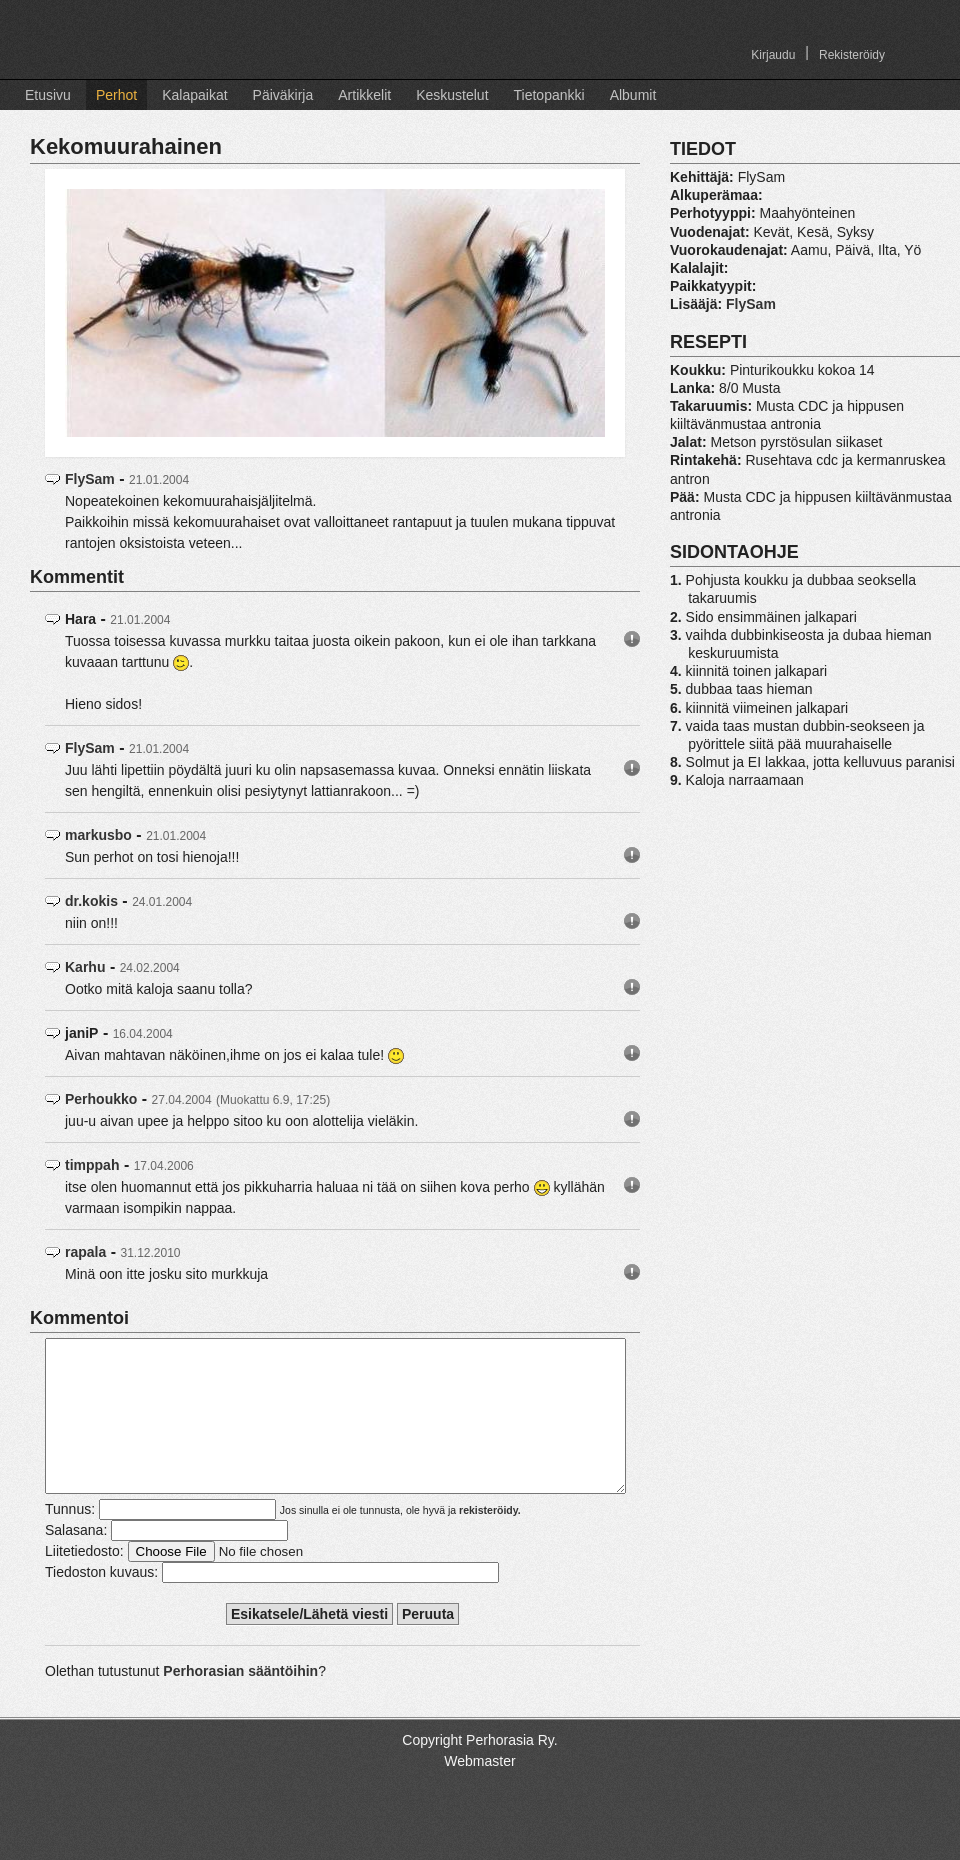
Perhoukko (101, 1099)
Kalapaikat (194, 95)
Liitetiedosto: (84, 1581)
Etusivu (48, 95)
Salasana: (76, 1560)
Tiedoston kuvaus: (101, 1602)
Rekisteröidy (852, 55)
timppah (92, 1165)
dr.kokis (91, 901)
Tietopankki (549, 95)
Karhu (85, 967)
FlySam (90, 479)
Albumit (633, 95)
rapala (85, 1252)
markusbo (98, 835)
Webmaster (479, 1791)
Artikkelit (364, 95)
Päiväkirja (283, 95)
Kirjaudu (773, 55)
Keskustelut (452, 95)
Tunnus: (70, 1539)
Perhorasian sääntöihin (240, 1701)
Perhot (116, 95)
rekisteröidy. (490, 1540)
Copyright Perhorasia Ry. (479, 1770)
